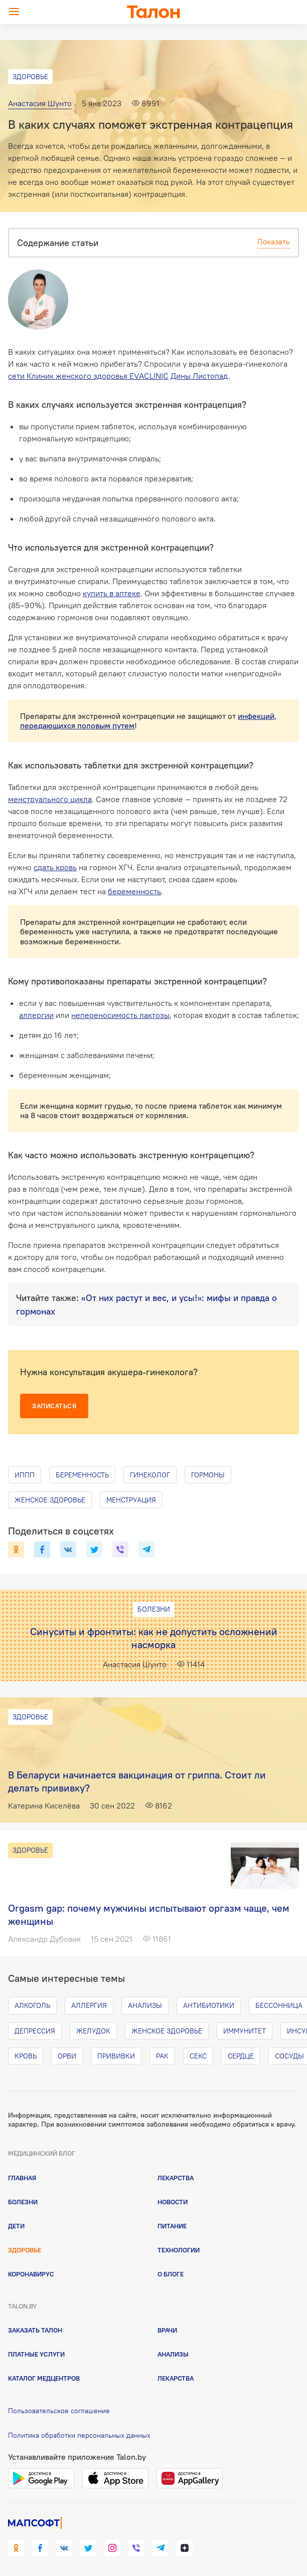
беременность (134, 891)
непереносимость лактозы (120, 1015)
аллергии (36, 1015)
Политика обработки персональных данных (79, 2435)
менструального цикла (50, 799)
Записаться (54, 1406)
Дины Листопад (199, 376)
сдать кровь (55, 867)
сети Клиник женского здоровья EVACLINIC (88, 376)
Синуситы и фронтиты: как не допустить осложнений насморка (153, 1638)
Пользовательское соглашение (59, 2410)
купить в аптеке (111, 593)
